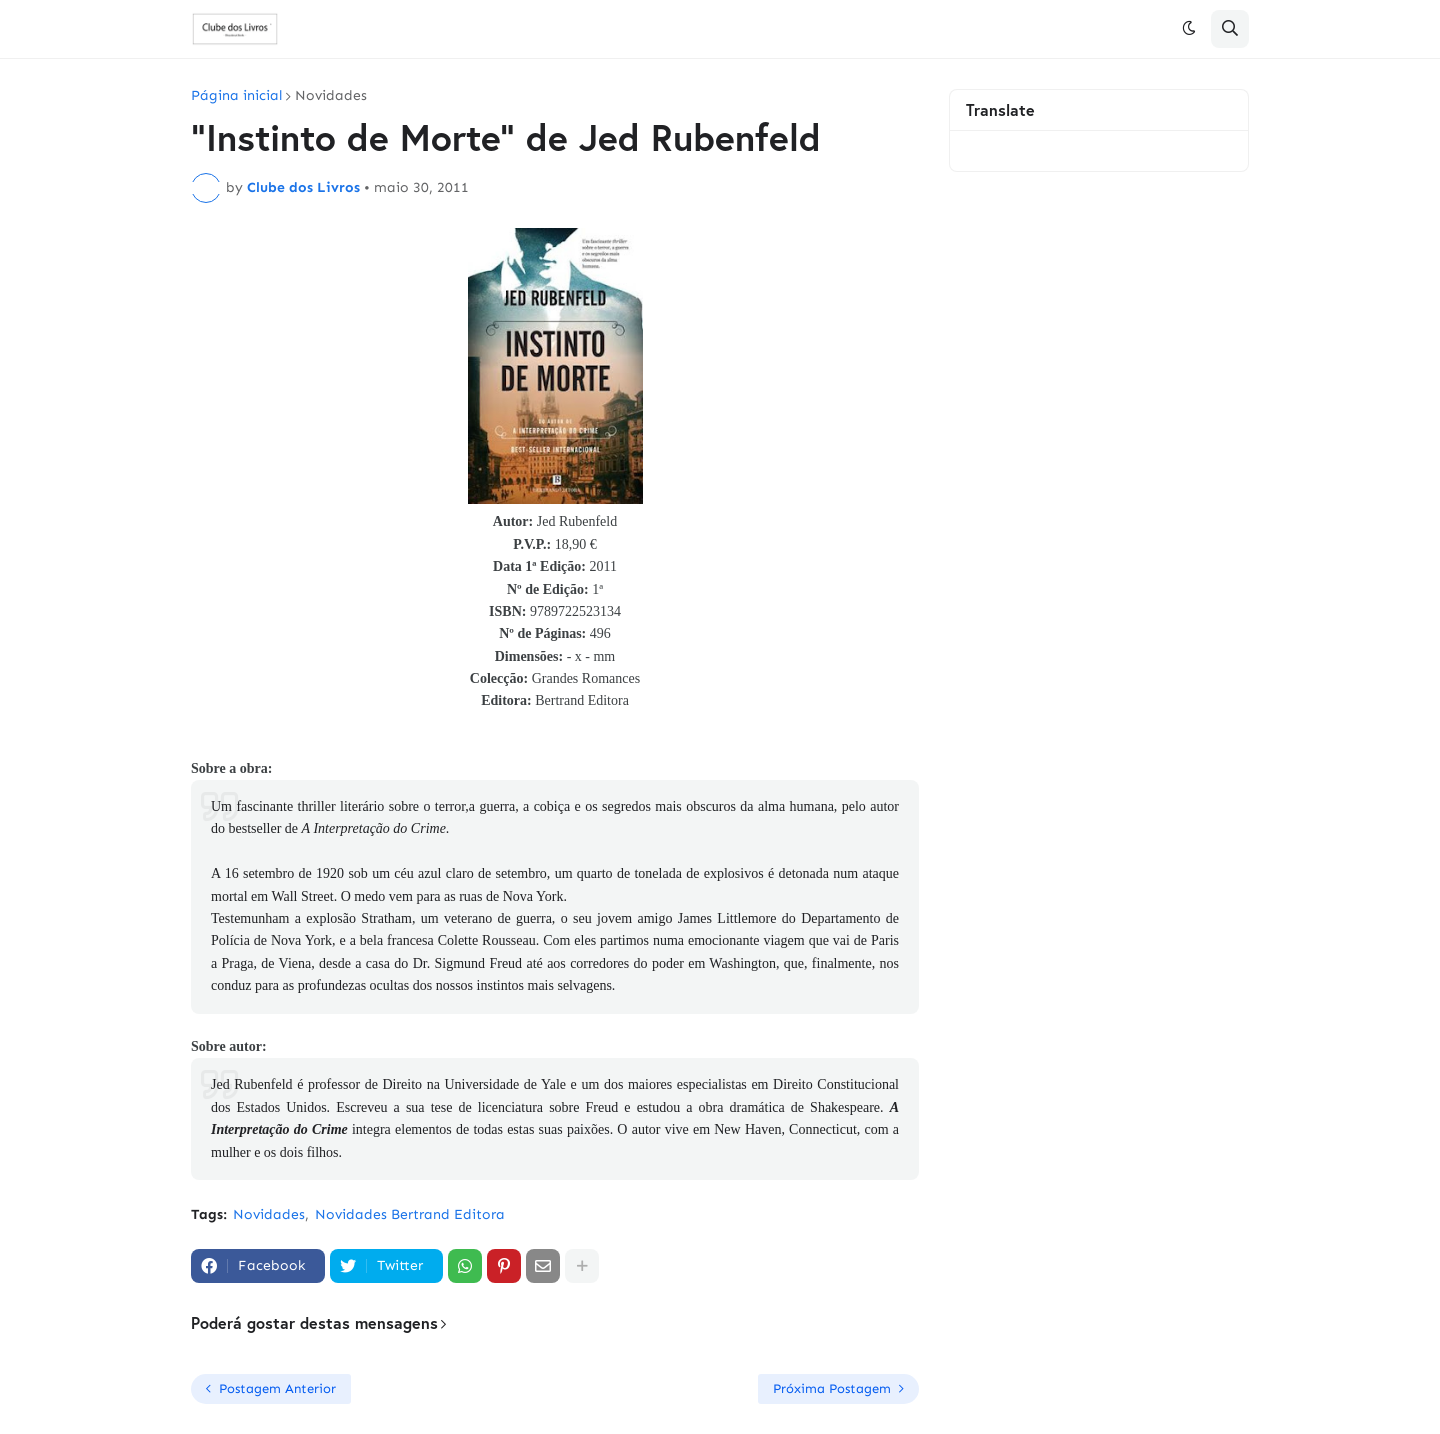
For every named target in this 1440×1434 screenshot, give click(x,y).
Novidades (331, 96)
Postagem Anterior (277, 1388)
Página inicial (236, 96)
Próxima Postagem (832, 1388)
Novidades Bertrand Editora (410, 1214)
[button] (1189, 29)
